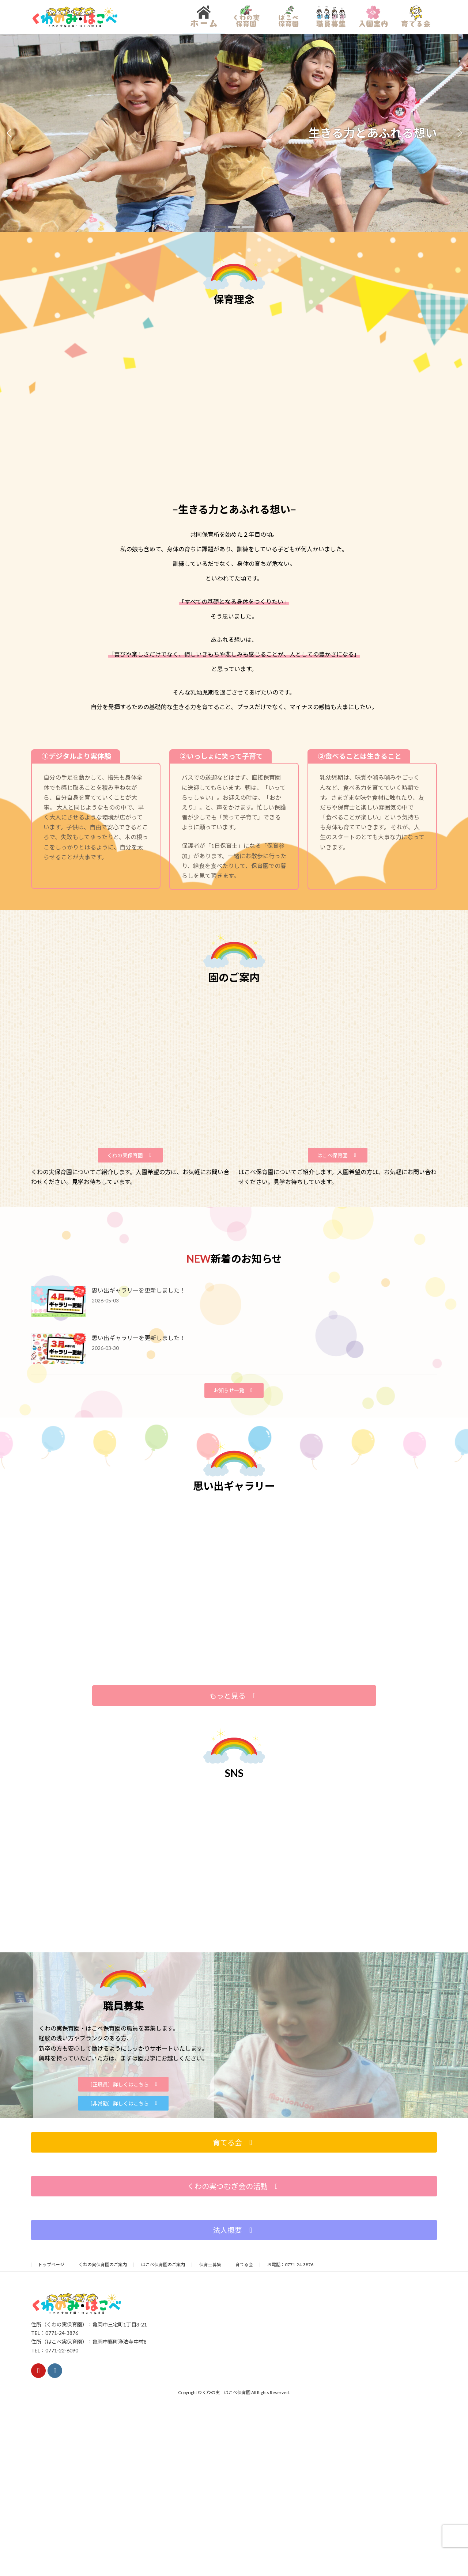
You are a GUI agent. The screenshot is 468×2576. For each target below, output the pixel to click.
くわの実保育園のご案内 (103, 2264)
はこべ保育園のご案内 (163, 2264)
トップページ (51, 2264)
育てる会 (244, 2264)
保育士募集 (210, 2264)
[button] (220, 227)
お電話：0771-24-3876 (290, 2264)
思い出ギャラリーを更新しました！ (138, 1290)
